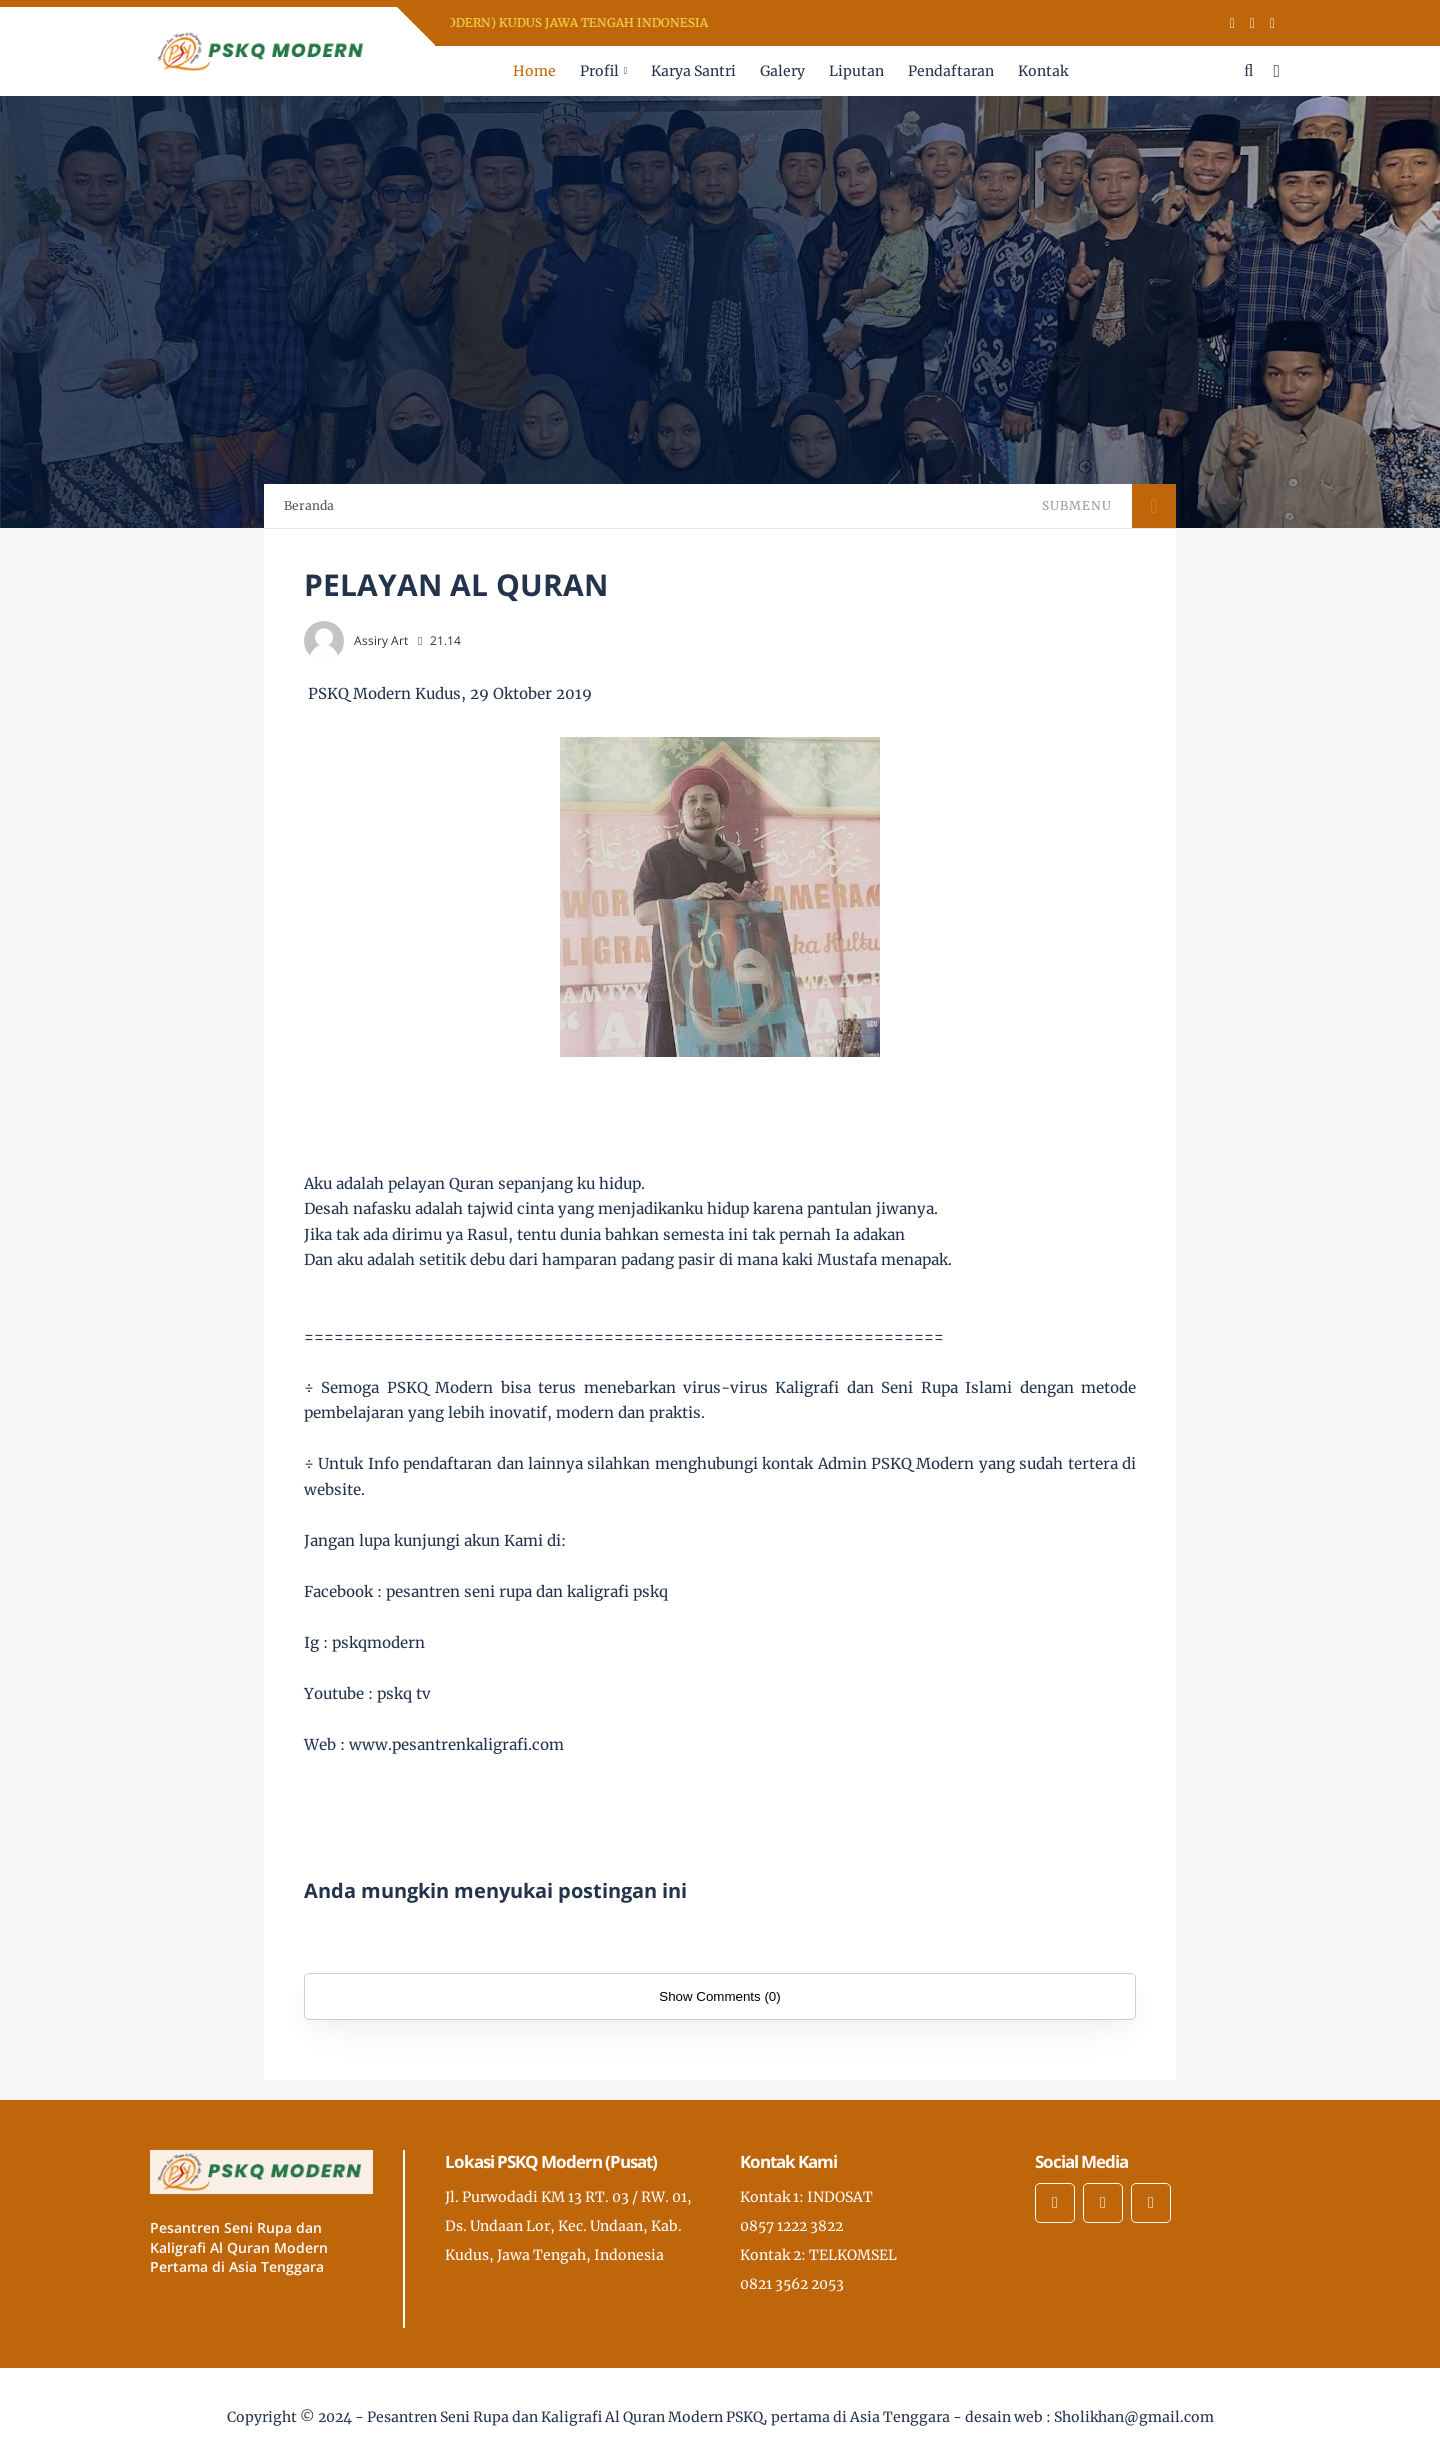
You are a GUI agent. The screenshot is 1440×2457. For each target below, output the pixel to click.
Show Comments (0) (719, 1996)
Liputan (856, 71)
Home (534, 71)
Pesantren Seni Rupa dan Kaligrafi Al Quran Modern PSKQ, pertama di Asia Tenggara (658, 2417)
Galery (782, 71)
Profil (599, 71)
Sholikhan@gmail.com (1134, 2417)
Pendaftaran (951, 71)
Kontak (1043, 71)
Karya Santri (693, 71)
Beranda (309, 505)
